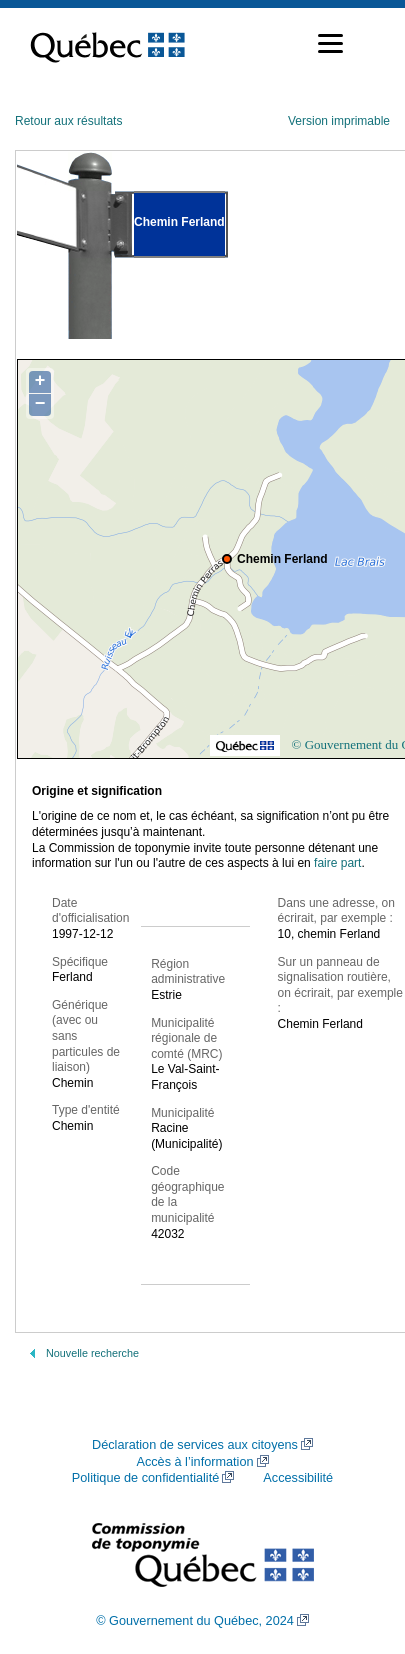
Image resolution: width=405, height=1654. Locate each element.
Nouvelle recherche (92, 1353)
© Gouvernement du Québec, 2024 (195, 1621)
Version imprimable (339, 121)
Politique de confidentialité (145, 1478)
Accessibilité (298, 1478)
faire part (337, 863)
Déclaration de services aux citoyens (195, 1445)
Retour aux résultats (68, 121)
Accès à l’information (194, 1462)
